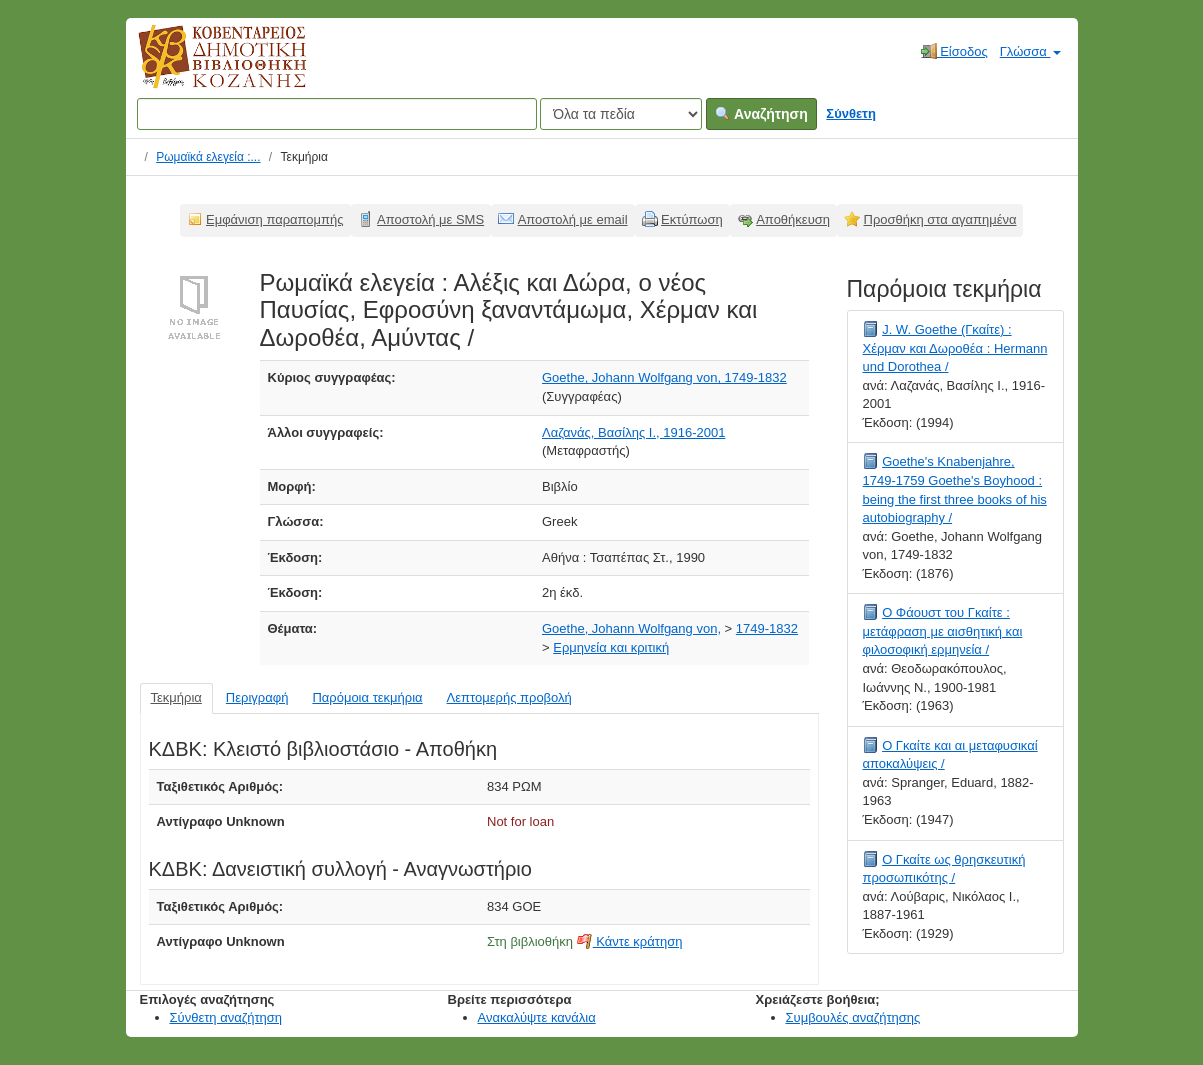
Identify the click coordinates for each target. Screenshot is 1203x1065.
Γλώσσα (1030, 51)
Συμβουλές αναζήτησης (853, 1017)
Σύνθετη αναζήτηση (226, 1017)
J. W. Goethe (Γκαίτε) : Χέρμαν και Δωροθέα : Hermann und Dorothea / (955, 348)
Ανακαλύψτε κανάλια (537, 1017)
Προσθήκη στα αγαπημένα (940, 219)
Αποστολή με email (573, 219)
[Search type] (621, 114)
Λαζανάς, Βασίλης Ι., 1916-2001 (633, 432)
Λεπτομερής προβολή (509, 697)
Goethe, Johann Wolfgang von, (631, 628)
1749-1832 (767, 628)
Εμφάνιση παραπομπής (275, 219)
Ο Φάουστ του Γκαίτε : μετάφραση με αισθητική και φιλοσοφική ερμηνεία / (943, 631)
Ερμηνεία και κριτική (611, 647)
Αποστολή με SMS (430, 219)
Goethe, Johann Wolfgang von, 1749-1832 (664, 377)
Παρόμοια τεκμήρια (367, 697)
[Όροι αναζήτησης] (337, 114)
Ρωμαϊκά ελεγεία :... (208, 157)
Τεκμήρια (176, 697)
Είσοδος (954, 51)
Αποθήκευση (793, 219)
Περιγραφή (257, 697)
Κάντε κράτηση (630, 941)
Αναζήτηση (761, 114)
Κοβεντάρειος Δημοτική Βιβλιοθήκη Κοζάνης (203, 68)
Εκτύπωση (692, 219)
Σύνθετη (851, 113)
